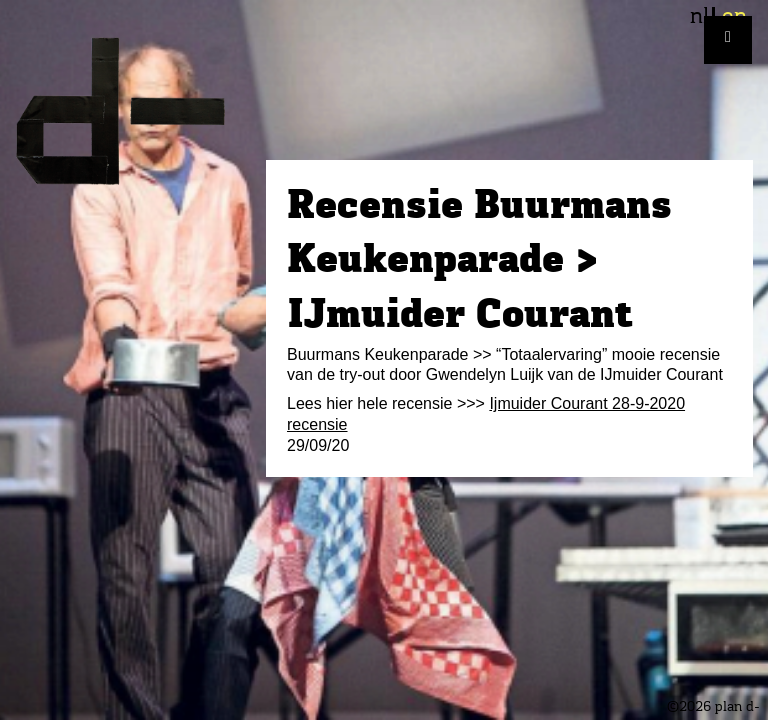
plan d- (133, 111)
